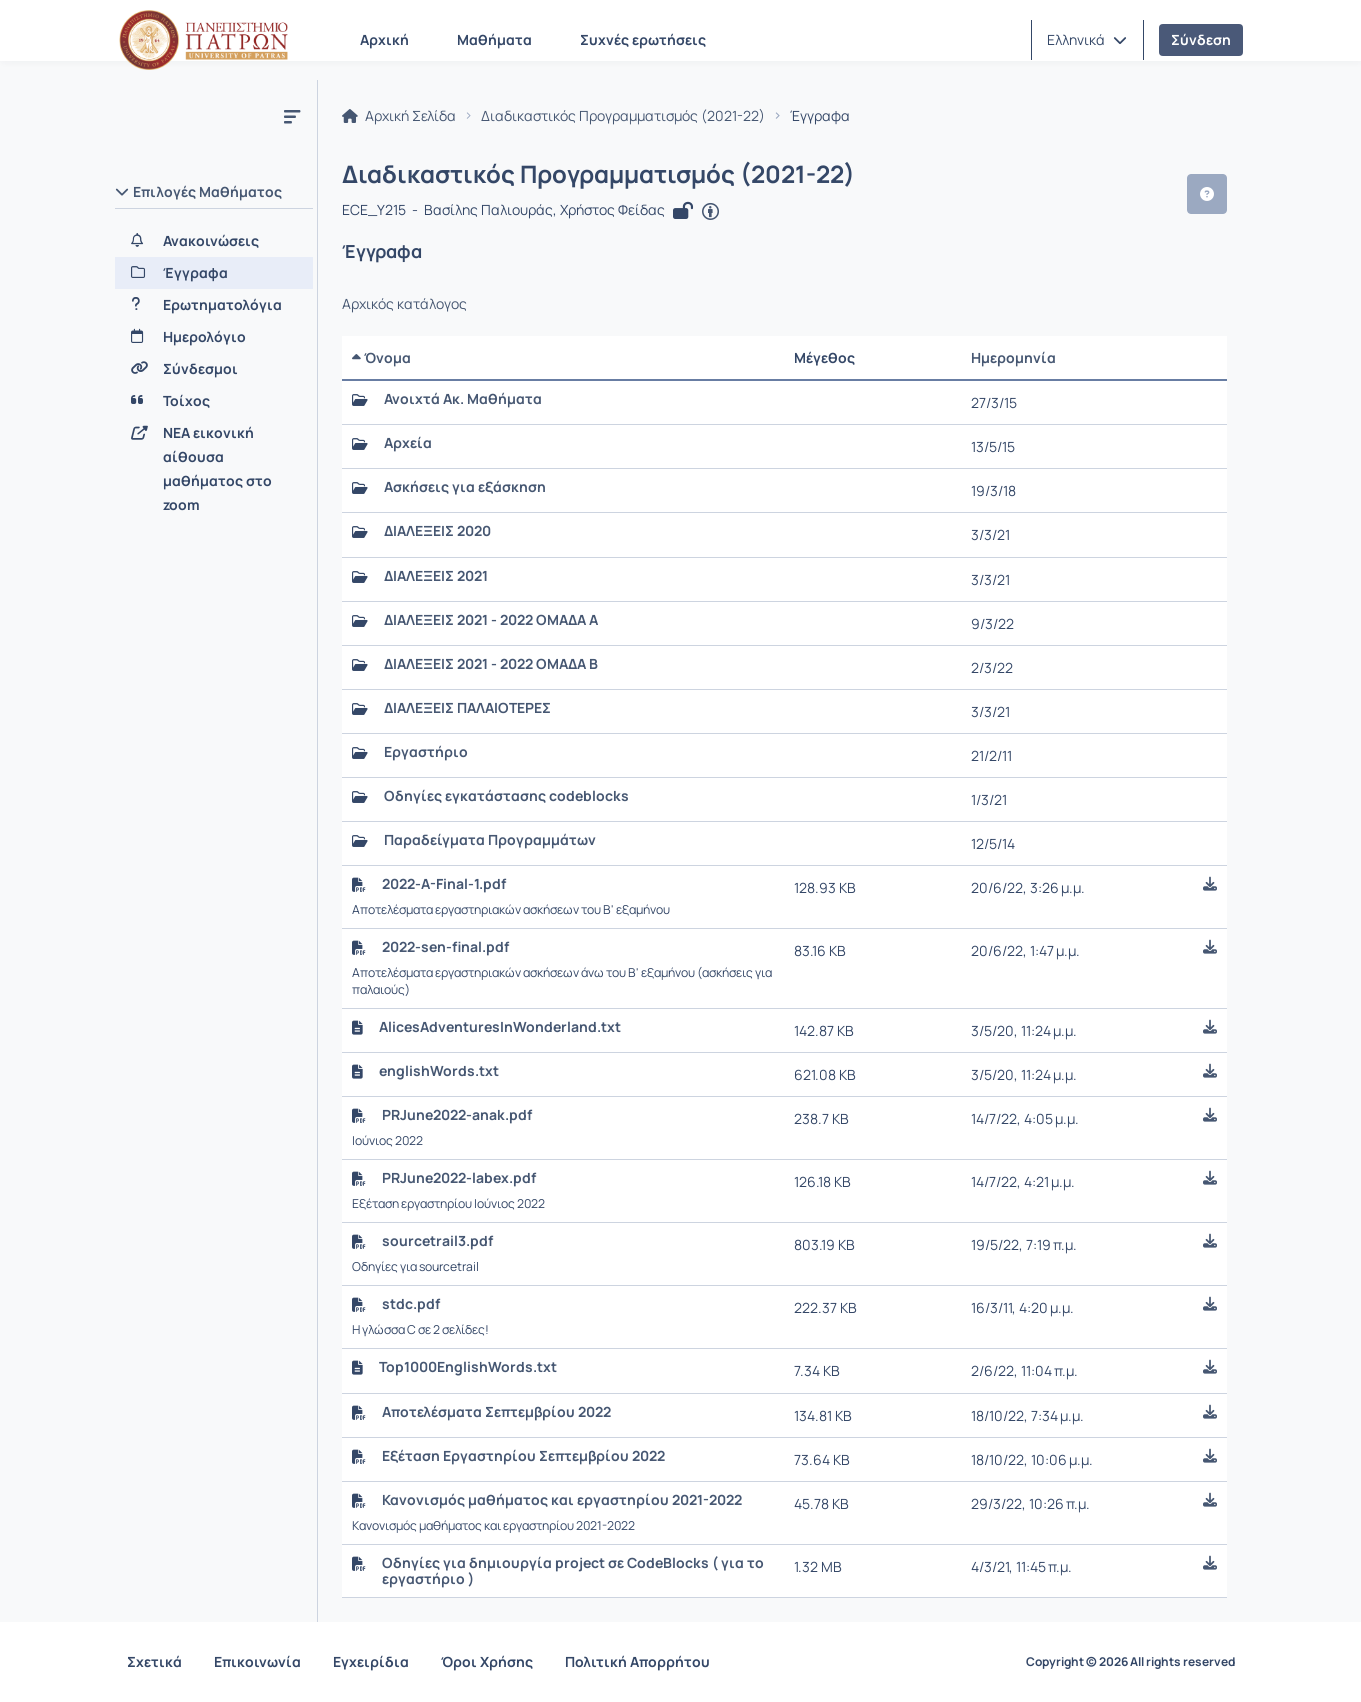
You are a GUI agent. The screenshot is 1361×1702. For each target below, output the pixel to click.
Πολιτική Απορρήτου (637, 1661)
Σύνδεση (1201, 39)
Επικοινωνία (257, 1661)
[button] (1087, 40)
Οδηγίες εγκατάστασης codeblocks (506, 796)
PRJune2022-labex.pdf (459, 1178)
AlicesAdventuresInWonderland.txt (500, 1027)
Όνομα (381, 357)
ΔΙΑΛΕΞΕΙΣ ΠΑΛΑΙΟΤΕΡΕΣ (467, 708)
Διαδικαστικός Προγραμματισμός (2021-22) (623, 116)
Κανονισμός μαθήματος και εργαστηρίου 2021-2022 (562, 1500)
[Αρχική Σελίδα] (204, 40)
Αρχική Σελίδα (399, 116)
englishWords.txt (439, 1071)
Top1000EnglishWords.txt (468, 1367)
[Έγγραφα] (214, 273)
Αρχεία (408, 443)
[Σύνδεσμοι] (214, 369)
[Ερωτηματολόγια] (214, 305)
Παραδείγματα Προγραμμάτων (490, 840)
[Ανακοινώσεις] (214, 241)
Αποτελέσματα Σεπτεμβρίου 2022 (496, 1412)
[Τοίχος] (214, 401)
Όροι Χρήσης (487, 1661)
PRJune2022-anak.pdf (457, 1115)
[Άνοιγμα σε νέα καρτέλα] (710, 212)
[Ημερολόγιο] (214, 337)
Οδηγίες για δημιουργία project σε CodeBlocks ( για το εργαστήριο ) (573, 1571)
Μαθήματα (494, 39)
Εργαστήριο (426, 752)
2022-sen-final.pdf (445, 947)
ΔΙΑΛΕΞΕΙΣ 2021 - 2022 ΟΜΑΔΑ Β (491, 664)
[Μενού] (292, 116)
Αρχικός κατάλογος (404, 304)
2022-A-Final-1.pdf (444, 884)
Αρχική (384, 39)
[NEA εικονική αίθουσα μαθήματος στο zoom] (214, 469)
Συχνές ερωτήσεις (643, 39)
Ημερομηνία (1013, 357)
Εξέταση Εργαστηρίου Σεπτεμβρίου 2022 (523, 1456)
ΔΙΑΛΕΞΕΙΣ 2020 (437, 531)
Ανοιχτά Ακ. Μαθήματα (463, 399)
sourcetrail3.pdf (437, 1241)
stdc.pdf (411, 1304)
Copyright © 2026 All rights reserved (1130, 1662)
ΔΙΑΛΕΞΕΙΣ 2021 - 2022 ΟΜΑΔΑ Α (491, 620)
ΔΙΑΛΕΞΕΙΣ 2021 (436, 576)
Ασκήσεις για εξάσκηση (465, 487)
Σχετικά (154, 1661)
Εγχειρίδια (371, 1661)
